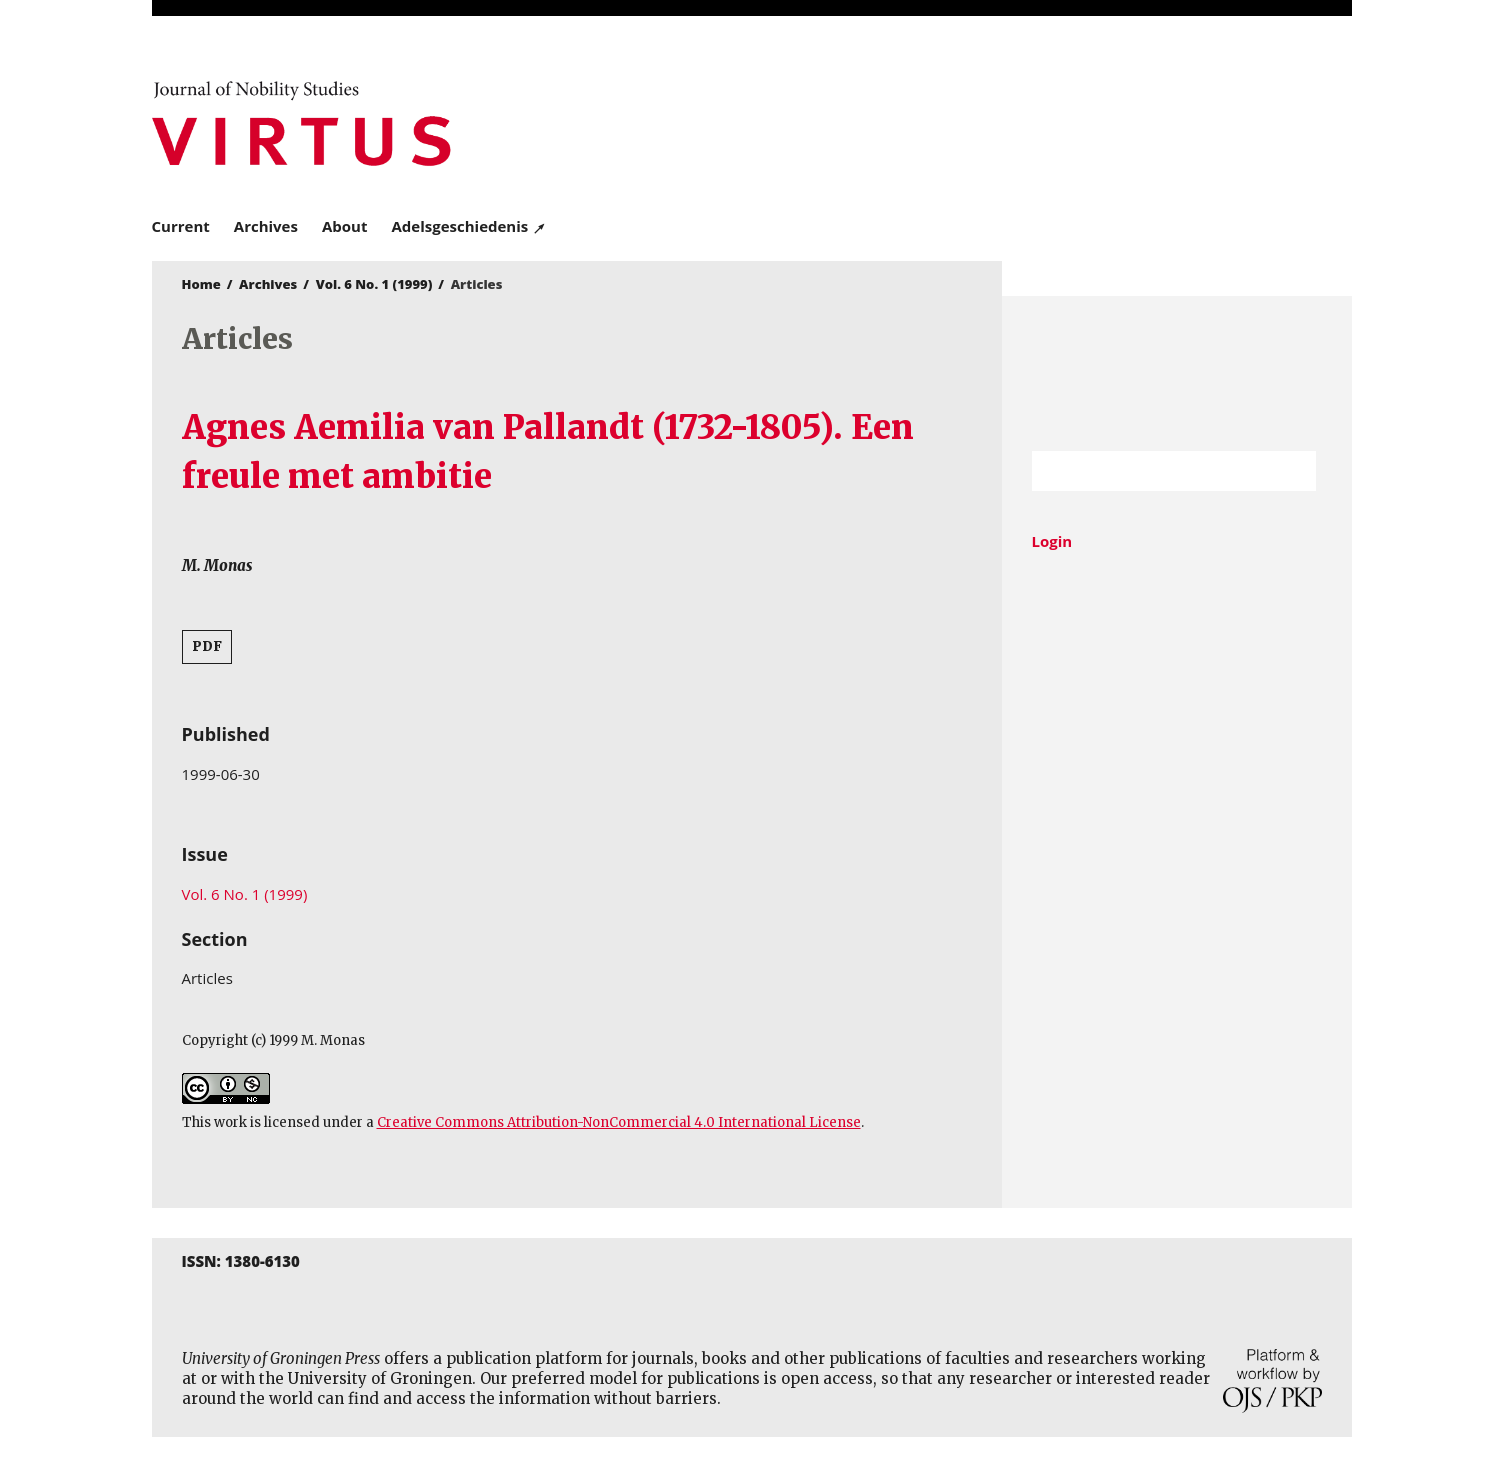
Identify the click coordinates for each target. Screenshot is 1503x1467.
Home (201, 284)
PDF (207, 646)
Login (1052, 541)
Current (181, 226)
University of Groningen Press (1042, 121)
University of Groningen (1177, 373)
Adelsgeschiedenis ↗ (468, 226)
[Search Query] (1149, 471)
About (345, 226)
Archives (266, 226)
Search (1291, 471)
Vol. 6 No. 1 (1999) (374, 284)
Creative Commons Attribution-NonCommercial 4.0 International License (619, 1122)
